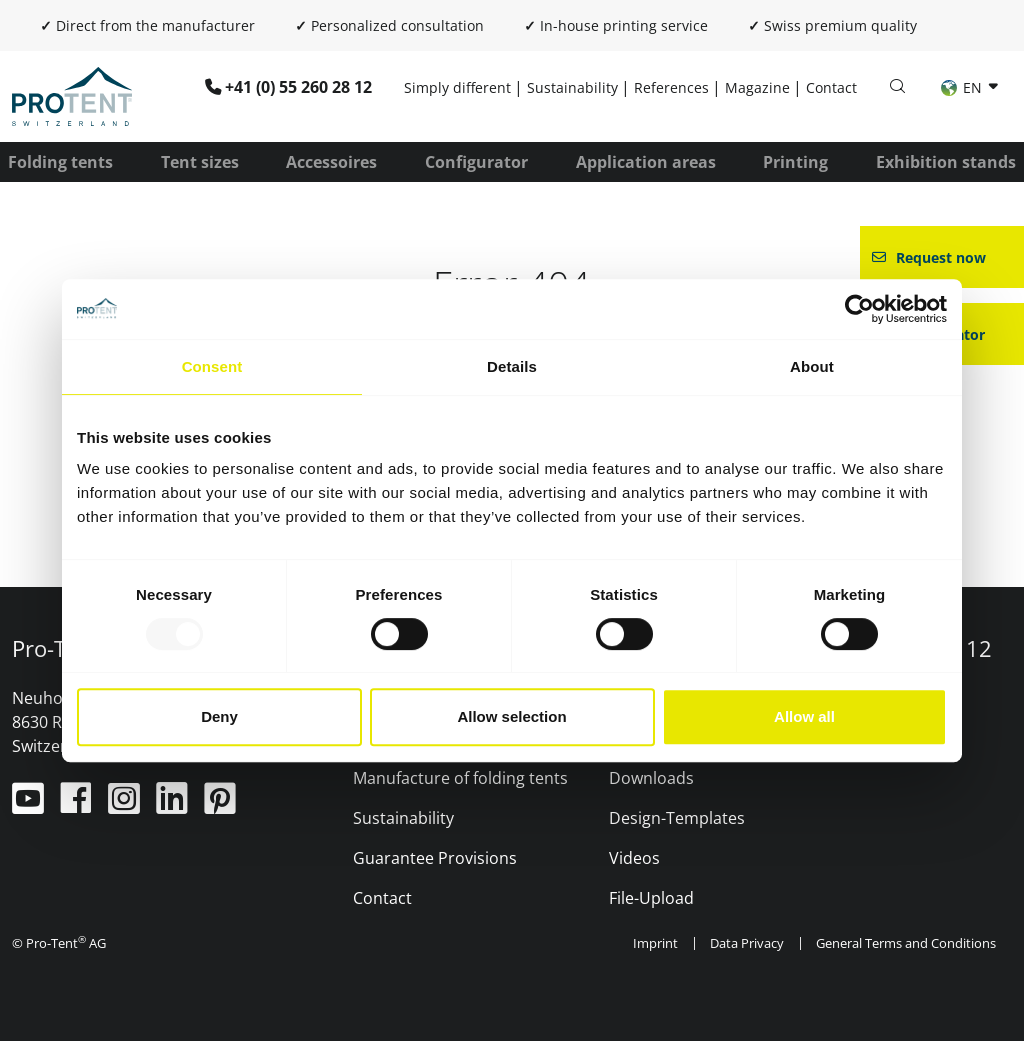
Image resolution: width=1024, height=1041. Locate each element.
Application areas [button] (646, 162)
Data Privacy (747, 943)
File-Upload (651, 898)
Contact (831, 87)
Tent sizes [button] (200, 162)
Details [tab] (512, 366)
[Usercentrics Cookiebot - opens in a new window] (859, 309)
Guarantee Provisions (435, 858)
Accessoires (331, 162)
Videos (634, 858)
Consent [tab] (212, 366)
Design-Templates (677, 818)
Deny (219, 716)
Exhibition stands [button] (946, 162)
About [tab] (812, 366)
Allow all (804, 716)
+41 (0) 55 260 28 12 (298, 87)
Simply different (457, 87)
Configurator (476, 162)
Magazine (757, 87)
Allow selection (511, 716)
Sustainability (572, 87)
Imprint (655, 943)
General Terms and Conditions (906, 943)
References (671, 87)
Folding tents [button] (60, 162)
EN (963, 87)
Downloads (651, 778)
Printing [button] (795, 162)
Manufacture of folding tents (460, 778)
